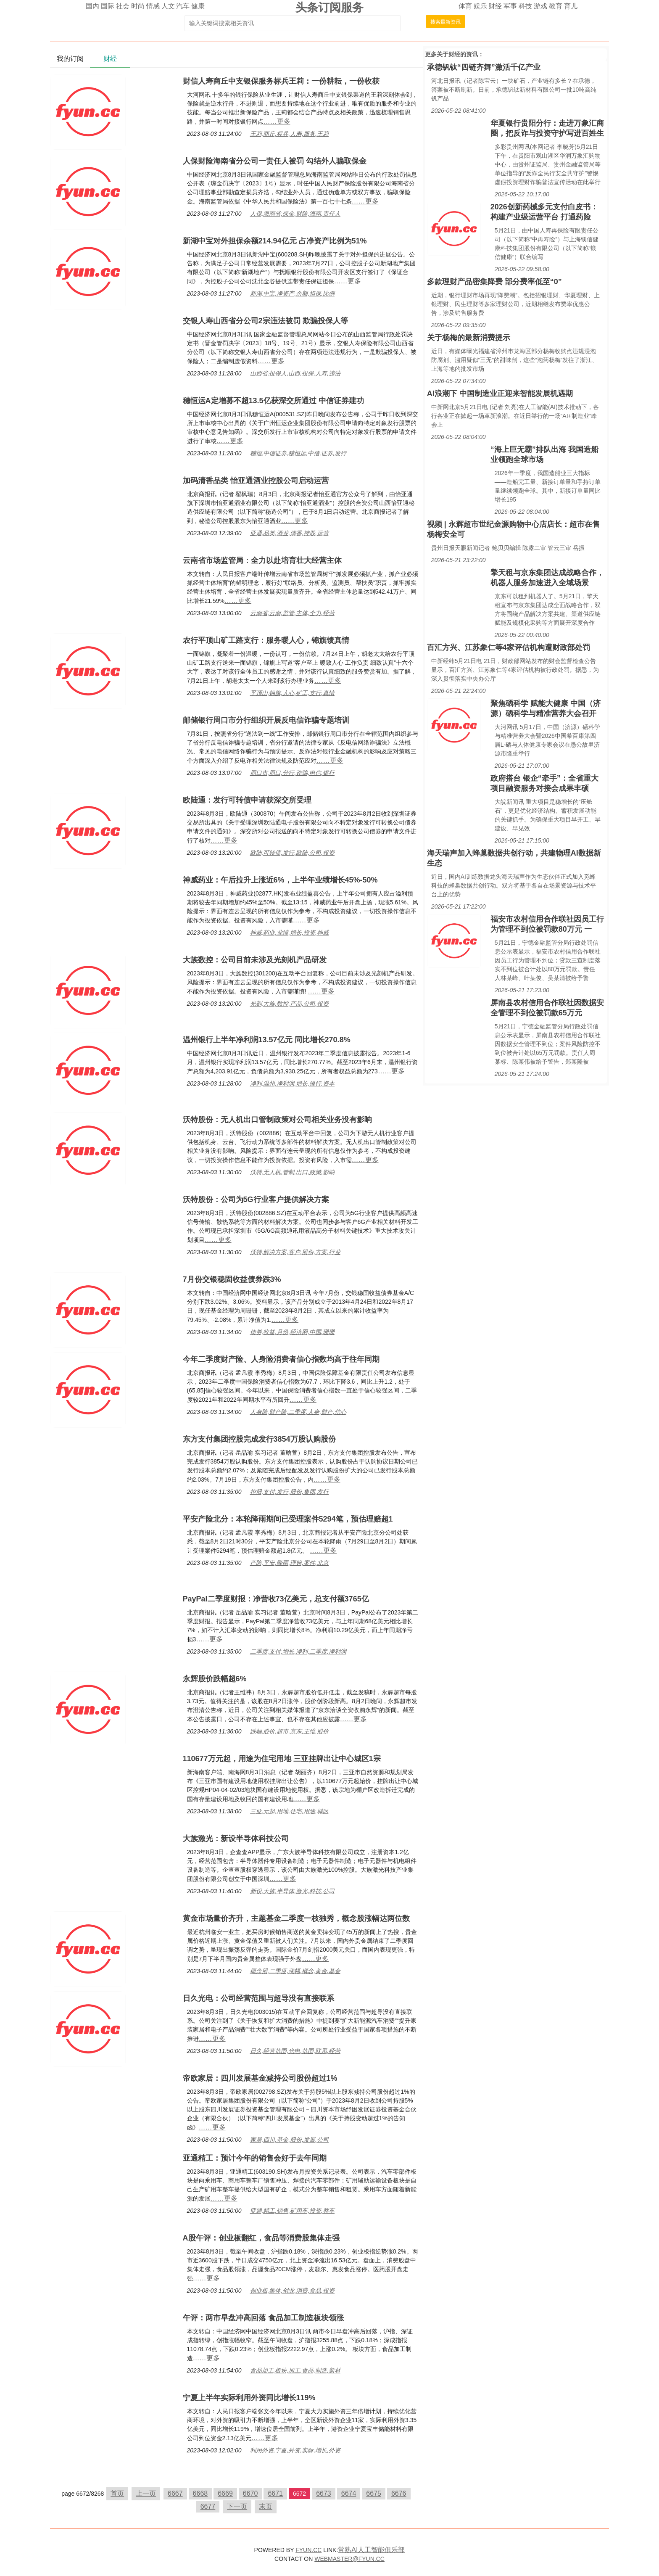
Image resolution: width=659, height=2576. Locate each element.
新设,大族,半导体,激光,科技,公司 (292, 1891)
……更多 (277, 121)
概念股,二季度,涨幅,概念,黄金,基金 (295, 1971)
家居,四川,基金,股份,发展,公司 (289, 2139)
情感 (153, 6)
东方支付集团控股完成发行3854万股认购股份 (259, 1439)
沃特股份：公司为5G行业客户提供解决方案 (256, 1199)
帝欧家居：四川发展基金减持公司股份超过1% (260, 2078)
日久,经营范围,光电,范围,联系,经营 (295, 2051)
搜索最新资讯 (445, 22)
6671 (275, 2493)
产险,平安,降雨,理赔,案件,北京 (289, 1562)
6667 (175, 2493)
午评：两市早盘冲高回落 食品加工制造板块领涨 (263, 2318)
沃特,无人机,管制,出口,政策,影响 (292, 1172)
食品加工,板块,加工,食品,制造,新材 (295, 2370)
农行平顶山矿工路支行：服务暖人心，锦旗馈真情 (266, 640)
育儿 (570, 6)
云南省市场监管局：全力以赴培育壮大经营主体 (262, 560)
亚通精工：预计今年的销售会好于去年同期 (255, 2158)
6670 (250, 2493)
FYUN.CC (308, 2550)
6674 (348, 2493)
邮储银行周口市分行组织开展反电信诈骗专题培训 (266, 720)
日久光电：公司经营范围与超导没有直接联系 (258, 1998)
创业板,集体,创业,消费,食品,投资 (292, 2290)
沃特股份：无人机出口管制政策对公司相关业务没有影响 (277, 1119)
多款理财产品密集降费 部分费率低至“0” (494, 281)
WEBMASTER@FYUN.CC (349, 2558)
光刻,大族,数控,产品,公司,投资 (289, 1003)
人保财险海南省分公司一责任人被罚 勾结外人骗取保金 (274, 161)
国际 (107, 6)
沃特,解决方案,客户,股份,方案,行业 (295, 1252)
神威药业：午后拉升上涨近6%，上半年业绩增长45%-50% (280, 880)
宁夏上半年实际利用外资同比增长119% (249, 2398)
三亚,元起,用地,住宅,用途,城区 (289, 1811)
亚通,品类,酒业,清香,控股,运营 (289, 533)
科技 (525, 6)
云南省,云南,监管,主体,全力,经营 (292, 613)
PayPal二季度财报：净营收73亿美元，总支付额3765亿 (276, 1599)
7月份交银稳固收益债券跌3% (232, 1279)
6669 (225, 2493)
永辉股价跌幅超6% (215, 1679)
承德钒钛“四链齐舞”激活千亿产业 (483, 67)
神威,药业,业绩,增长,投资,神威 (289, 932)
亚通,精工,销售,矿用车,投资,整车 (292, 2210)
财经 (495, 6)
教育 (555, 6)
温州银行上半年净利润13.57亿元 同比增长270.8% (267, 1040)
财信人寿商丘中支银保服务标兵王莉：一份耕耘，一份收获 (281, 81)
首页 (117, 2493)
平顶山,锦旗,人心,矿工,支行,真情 (292, 693)
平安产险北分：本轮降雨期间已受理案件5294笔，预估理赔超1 (288, 1519)
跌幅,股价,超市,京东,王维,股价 (289, 1731)
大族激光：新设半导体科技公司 (236, 1838)
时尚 (138, 6)
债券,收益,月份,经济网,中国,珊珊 (292, 1332)
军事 (510, 6)
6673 (323, 2493)
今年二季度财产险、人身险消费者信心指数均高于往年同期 (281, 1359)
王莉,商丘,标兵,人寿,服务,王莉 (289, 133)
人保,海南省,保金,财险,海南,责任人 (295, 213)
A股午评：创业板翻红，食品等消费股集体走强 (261, 2238)
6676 (398, 2493)
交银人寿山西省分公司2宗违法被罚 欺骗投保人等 (265, 321)
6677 (208, 2506)
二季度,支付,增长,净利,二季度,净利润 (298, 1651)
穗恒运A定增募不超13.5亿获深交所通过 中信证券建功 (273, 400)
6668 (200, 2493)
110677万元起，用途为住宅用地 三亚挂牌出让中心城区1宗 (282, 1758)
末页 (265, 2506)
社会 (122, 6)
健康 (198, 6)
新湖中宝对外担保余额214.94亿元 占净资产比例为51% (275, 241)
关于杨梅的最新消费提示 (468, 337)
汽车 (183, 6)
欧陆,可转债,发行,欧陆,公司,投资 (292, 852)
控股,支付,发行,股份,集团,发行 (289, 1491)
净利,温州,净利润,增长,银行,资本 (292, 1083)
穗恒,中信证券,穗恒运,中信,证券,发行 (298, 453)
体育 (465, 6)
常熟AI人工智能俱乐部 (371, 2549)
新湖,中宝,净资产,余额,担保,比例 (292, 293)
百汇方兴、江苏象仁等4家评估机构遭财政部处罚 (508, 647)
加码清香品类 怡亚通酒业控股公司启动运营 (256, 480)
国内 (92, 6)
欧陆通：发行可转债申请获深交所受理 (247, 800)
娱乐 (480, 6)
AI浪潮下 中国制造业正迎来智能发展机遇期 (500, 393)
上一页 (146, 2493)
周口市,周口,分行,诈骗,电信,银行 (292, 772)
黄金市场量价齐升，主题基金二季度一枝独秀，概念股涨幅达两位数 (296, 1918)
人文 (168, 6)
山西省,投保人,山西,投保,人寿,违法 (295, 373)
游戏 (540, 6)
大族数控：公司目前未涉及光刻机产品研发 (255, 960)
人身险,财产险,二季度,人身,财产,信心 (298, 1411)
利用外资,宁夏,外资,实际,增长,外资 (295, 2450)
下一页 (237, 2506)
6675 (373, 2493)
